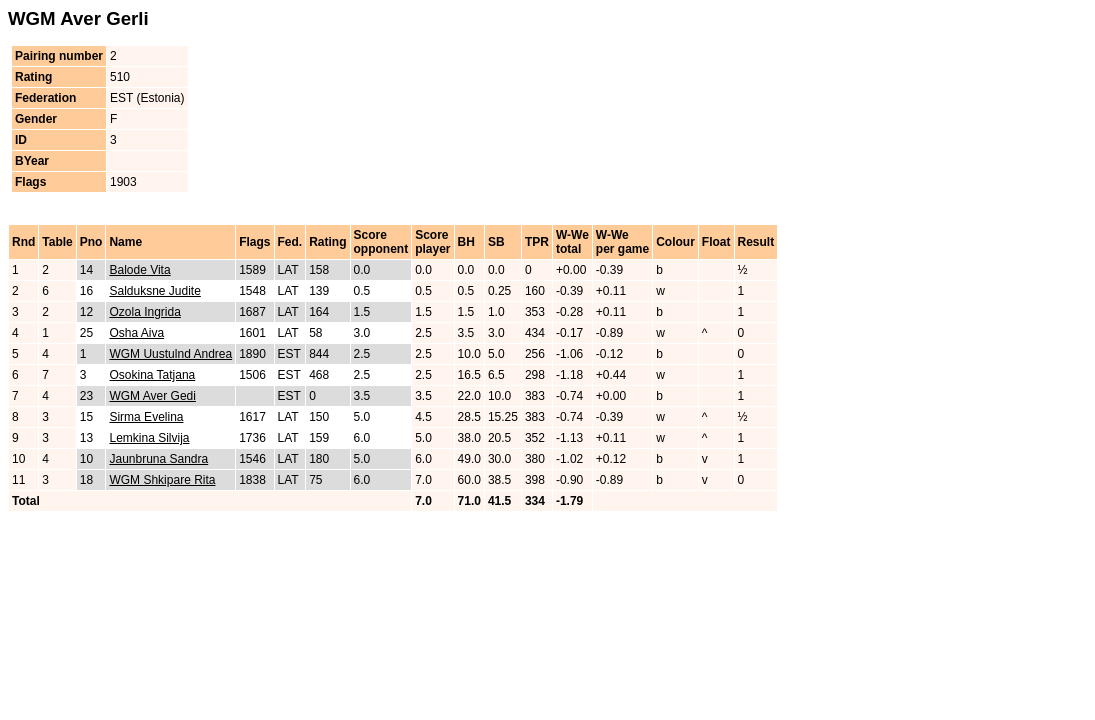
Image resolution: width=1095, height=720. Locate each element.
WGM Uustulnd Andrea (170, 354)
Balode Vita (139, 270)
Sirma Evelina (146, 417)
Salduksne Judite (154, 291)
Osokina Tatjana (152, 375)
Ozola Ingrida (144, 312)
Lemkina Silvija (149, 438)
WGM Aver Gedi (152, 396)
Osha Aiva (136, 333)
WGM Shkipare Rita (162, 480)
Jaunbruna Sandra (158, 459)
